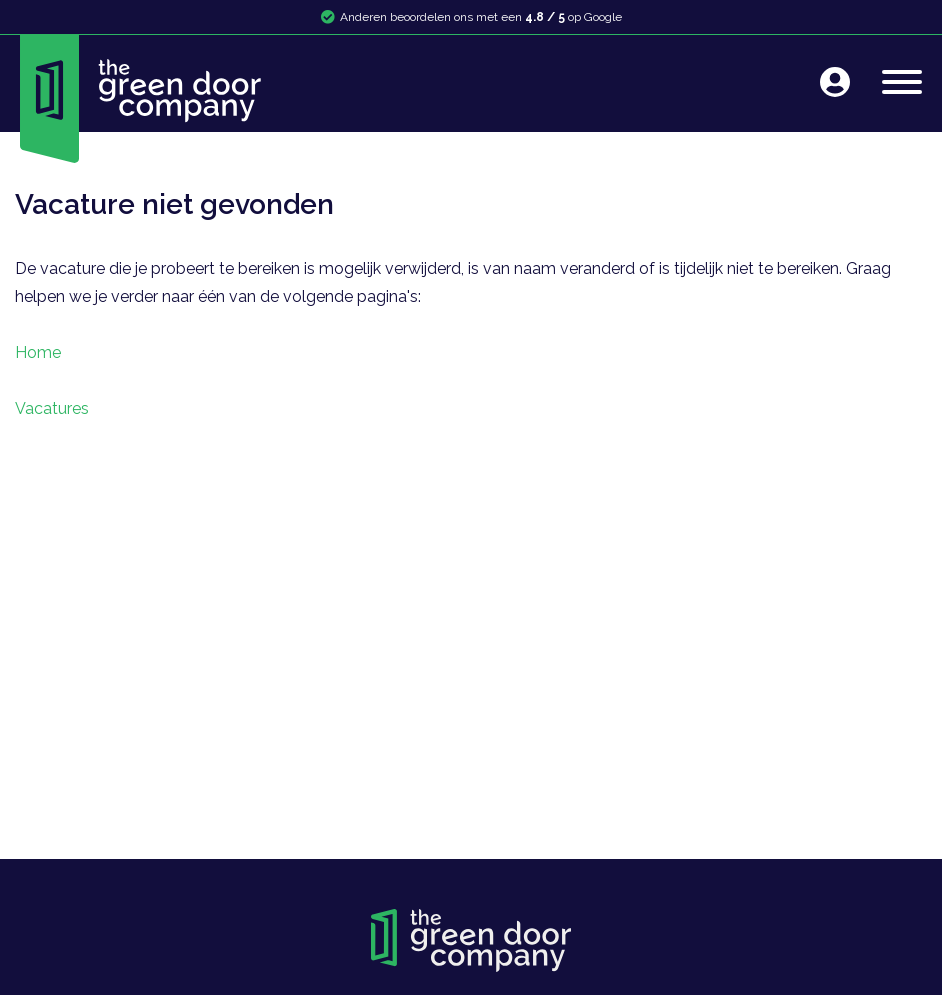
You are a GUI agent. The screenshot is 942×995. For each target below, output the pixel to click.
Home (38, 352)
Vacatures (52, 408)
